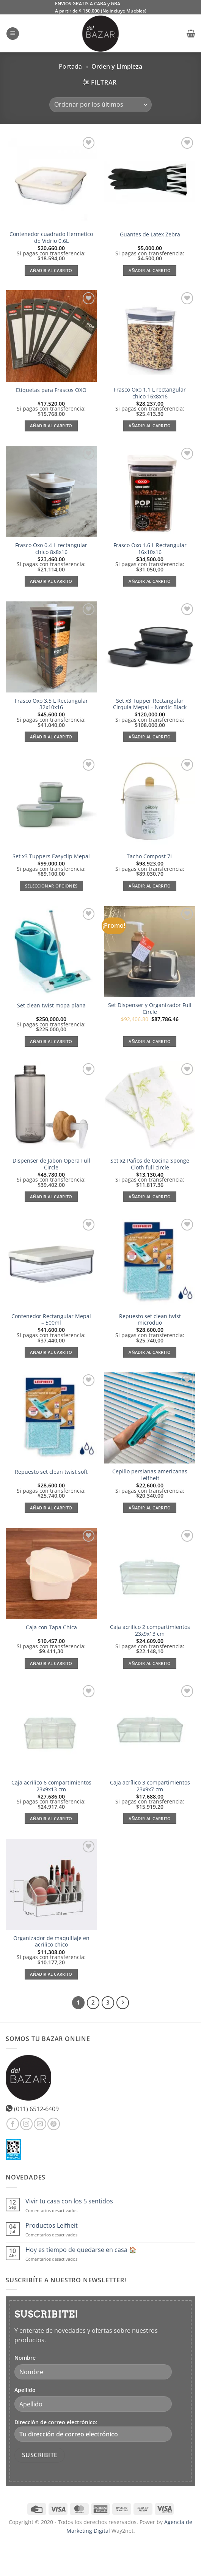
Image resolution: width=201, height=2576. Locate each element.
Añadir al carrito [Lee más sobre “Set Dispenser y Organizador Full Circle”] (150, 1041)
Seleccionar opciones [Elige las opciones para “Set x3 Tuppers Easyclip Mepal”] (51, 886)
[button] (12, 33)
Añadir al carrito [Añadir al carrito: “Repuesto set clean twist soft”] (51, 1508)
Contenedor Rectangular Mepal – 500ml (51, 1319)
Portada (70, 66)
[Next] (122, 2002)
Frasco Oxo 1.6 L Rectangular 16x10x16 (150, 548)
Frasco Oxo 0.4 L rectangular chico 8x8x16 (51, 548)
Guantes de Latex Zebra (150, 234)
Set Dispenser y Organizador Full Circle (150, 1008)
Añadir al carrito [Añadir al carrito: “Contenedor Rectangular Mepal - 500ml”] (51, 1352)
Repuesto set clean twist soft (51, 1471)
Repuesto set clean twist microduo (150, 1319)
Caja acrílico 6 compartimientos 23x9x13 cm (51, 1785)
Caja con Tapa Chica (51, 1627)
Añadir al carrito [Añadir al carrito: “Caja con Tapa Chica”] (51, 1663)
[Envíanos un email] (40, 2124)
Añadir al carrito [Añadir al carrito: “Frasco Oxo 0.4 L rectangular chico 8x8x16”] (51, 581)
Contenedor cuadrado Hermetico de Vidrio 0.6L (51, 237)
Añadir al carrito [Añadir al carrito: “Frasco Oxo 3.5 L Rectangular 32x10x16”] (51, 737)
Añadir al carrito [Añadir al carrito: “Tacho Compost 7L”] (150, 886)
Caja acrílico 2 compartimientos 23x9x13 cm (150, 1630)
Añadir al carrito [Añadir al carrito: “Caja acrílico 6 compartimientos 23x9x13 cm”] (51, 1818)
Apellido (25, 2389)
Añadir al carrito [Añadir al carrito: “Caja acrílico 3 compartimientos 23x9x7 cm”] (150, 1818)
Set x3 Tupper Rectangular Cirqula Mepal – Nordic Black (150, 704)
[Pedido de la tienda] (100, 104)
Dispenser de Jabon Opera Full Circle (51, 1164)
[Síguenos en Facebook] (12, 2124)
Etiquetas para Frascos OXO (51, 390)
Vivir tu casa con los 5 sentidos (69, 2201)
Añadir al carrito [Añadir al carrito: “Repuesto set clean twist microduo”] (150, 1352)
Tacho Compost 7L (150, 856)
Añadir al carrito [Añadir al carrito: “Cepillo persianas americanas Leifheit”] (150, 1508)
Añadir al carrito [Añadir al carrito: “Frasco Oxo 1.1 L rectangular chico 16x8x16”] (150, 425)
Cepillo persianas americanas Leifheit (149, 1474)
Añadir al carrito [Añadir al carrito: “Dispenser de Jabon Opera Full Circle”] (51, 1196)
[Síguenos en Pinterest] (53, 2124)
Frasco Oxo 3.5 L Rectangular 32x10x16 (51, 704)
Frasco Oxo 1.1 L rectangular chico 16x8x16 (150, 393)
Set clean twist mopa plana (51, 1005)
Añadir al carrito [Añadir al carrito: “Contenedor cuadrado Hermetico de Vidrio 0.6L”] (51, 270)
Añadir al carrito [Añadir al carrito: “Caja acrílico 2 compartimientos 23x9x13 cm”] (150, 1663)
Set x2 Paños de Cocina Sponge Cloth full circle (149, 1164)
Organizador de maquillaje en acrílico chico (51, 1941)
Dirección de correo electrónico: (93, 2430)
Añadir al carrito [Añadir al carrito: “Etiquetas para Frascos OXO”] (51, 425)
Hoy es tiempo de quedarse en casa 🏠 (81, 2249)
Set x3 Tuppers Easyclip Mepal (51, 856)
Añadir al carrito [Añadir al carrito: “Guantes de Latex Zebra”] (150, 270)
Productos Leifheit (51, 2225)
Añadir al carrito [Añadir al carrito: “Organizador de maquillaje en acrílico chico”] (51, 1974)
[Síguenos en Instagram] (26, 2124)
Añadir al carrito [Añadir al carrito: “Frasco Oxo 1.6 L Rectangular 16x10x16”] (150, 581)
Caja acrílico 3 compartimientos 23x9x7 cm (150, 1785)
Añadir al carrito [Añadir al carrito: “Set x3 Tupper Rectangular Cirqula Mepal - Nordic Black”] (150, 737)
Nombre (25, 2357)
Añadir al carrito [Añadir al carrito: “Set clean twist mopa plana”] (51, 1041)
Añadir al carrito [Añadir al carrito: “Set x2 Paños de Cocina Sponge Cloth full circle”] (150, 1196)
